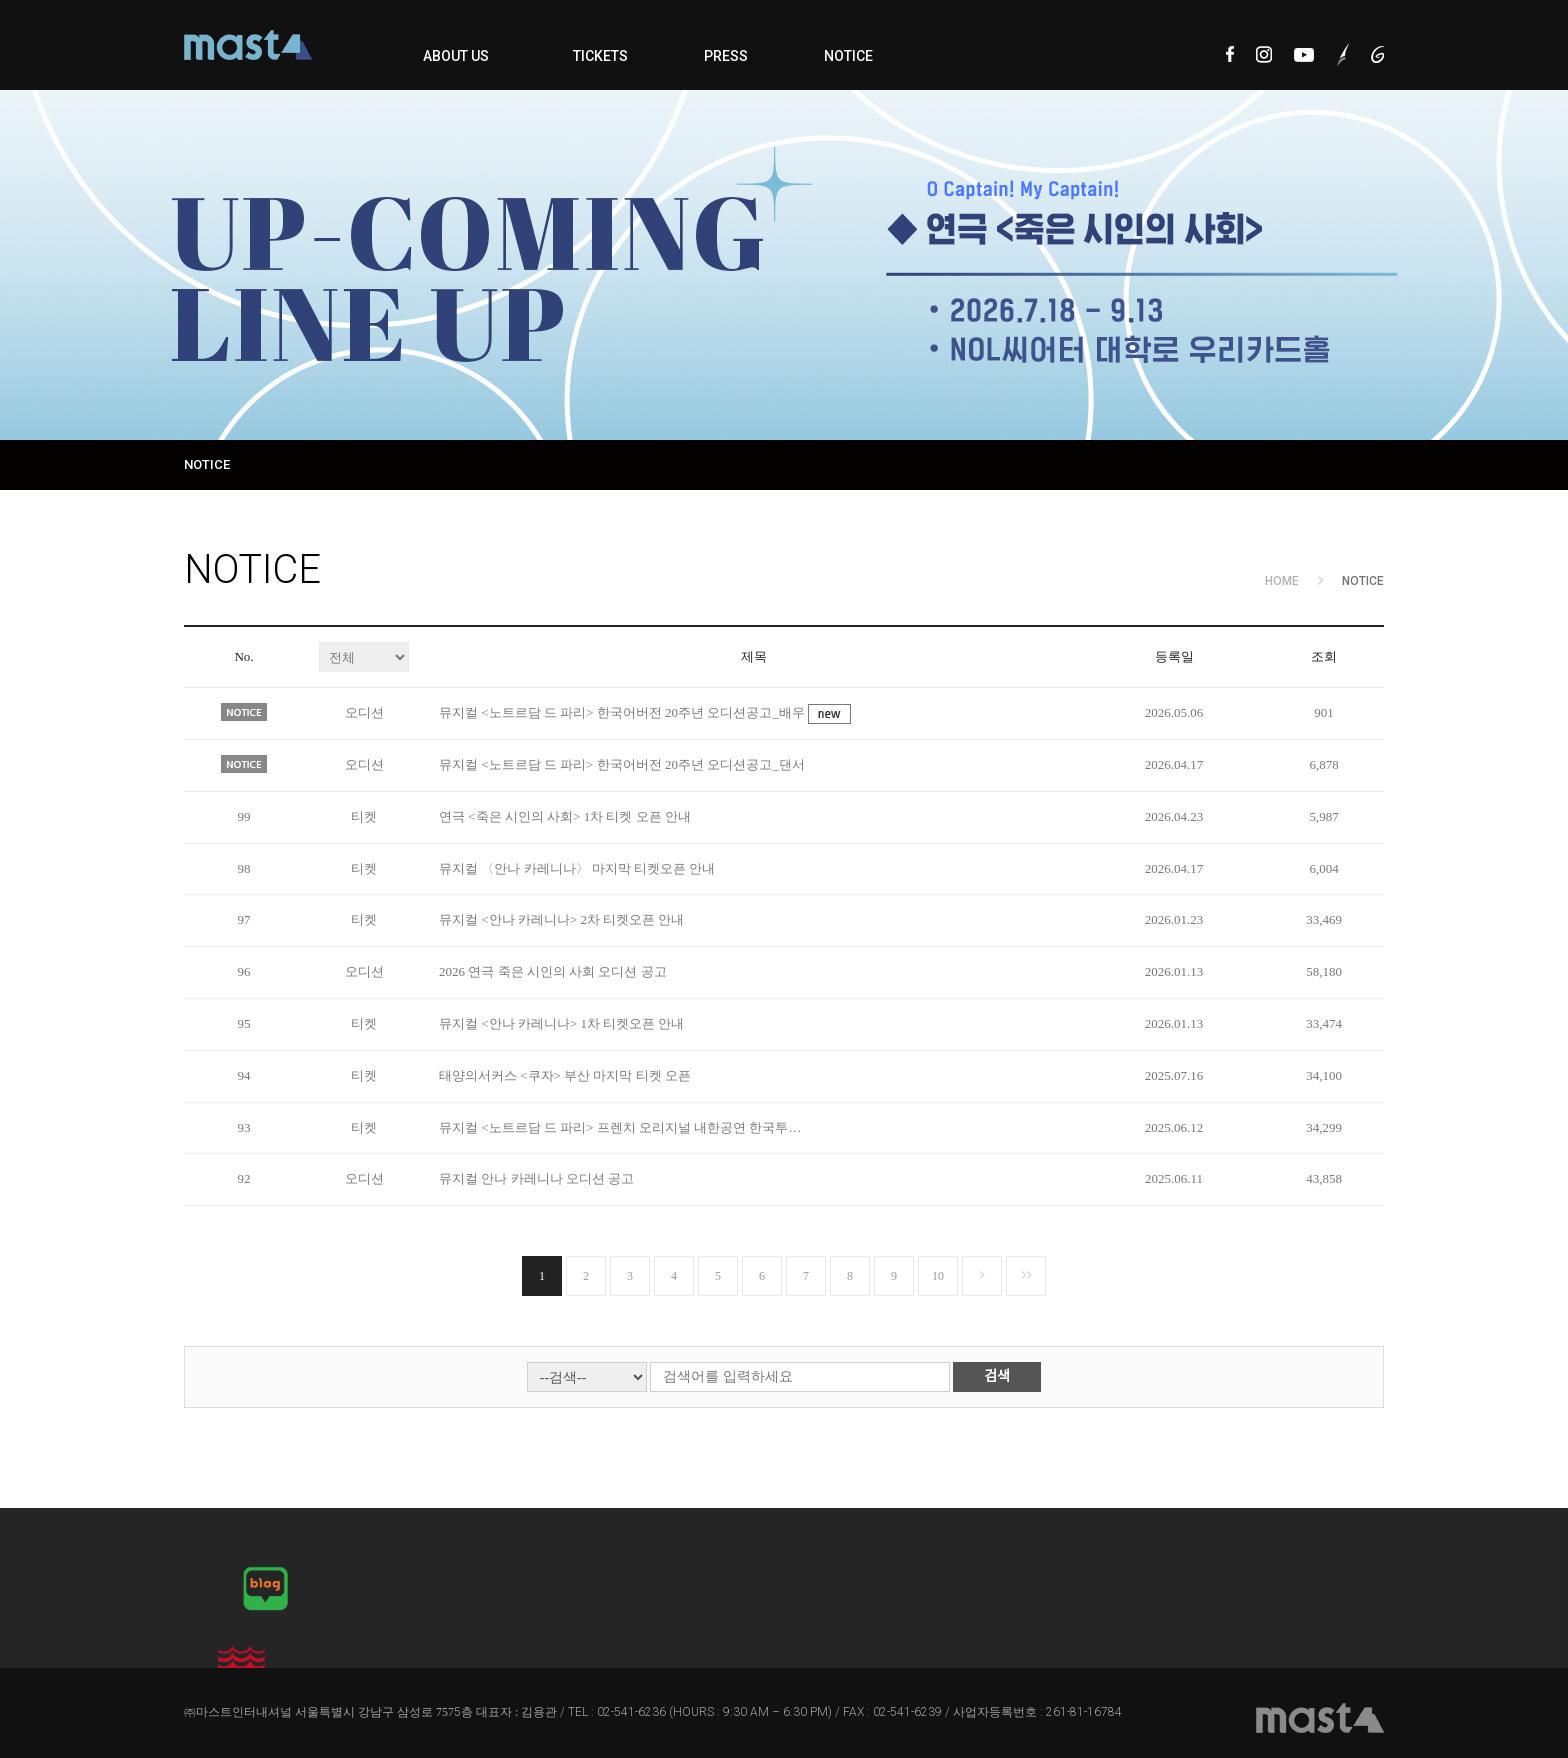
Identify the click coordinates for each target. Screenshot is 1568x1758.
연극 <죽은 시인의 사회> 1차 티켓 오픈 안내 (565, 816)
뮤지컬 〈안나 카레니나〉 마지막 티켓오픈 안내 (577, 868)
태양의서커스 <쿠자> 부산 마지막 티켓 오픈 (565, 1075)
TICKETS (600, 56)
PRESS (726, 56)
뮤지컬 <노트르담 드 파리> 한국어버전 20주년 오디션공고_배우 (623, 712)
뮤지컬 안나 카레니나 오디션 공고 (536, 1178)
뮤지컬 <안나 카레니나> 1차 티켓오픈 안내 (561, 1023)
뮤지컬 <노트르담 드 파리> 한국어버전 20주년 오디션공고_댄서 (622, 764)
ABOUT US (456, 56)
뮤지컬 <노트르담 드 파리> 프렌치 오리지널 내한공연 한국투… (620, 1127)
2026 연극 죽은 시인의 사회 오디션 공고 (553, 971)
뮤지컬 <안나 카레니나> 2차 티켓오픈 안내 (561, 919)
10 (938, 1276)
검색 (997, 1376)
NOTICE (848, 56)
